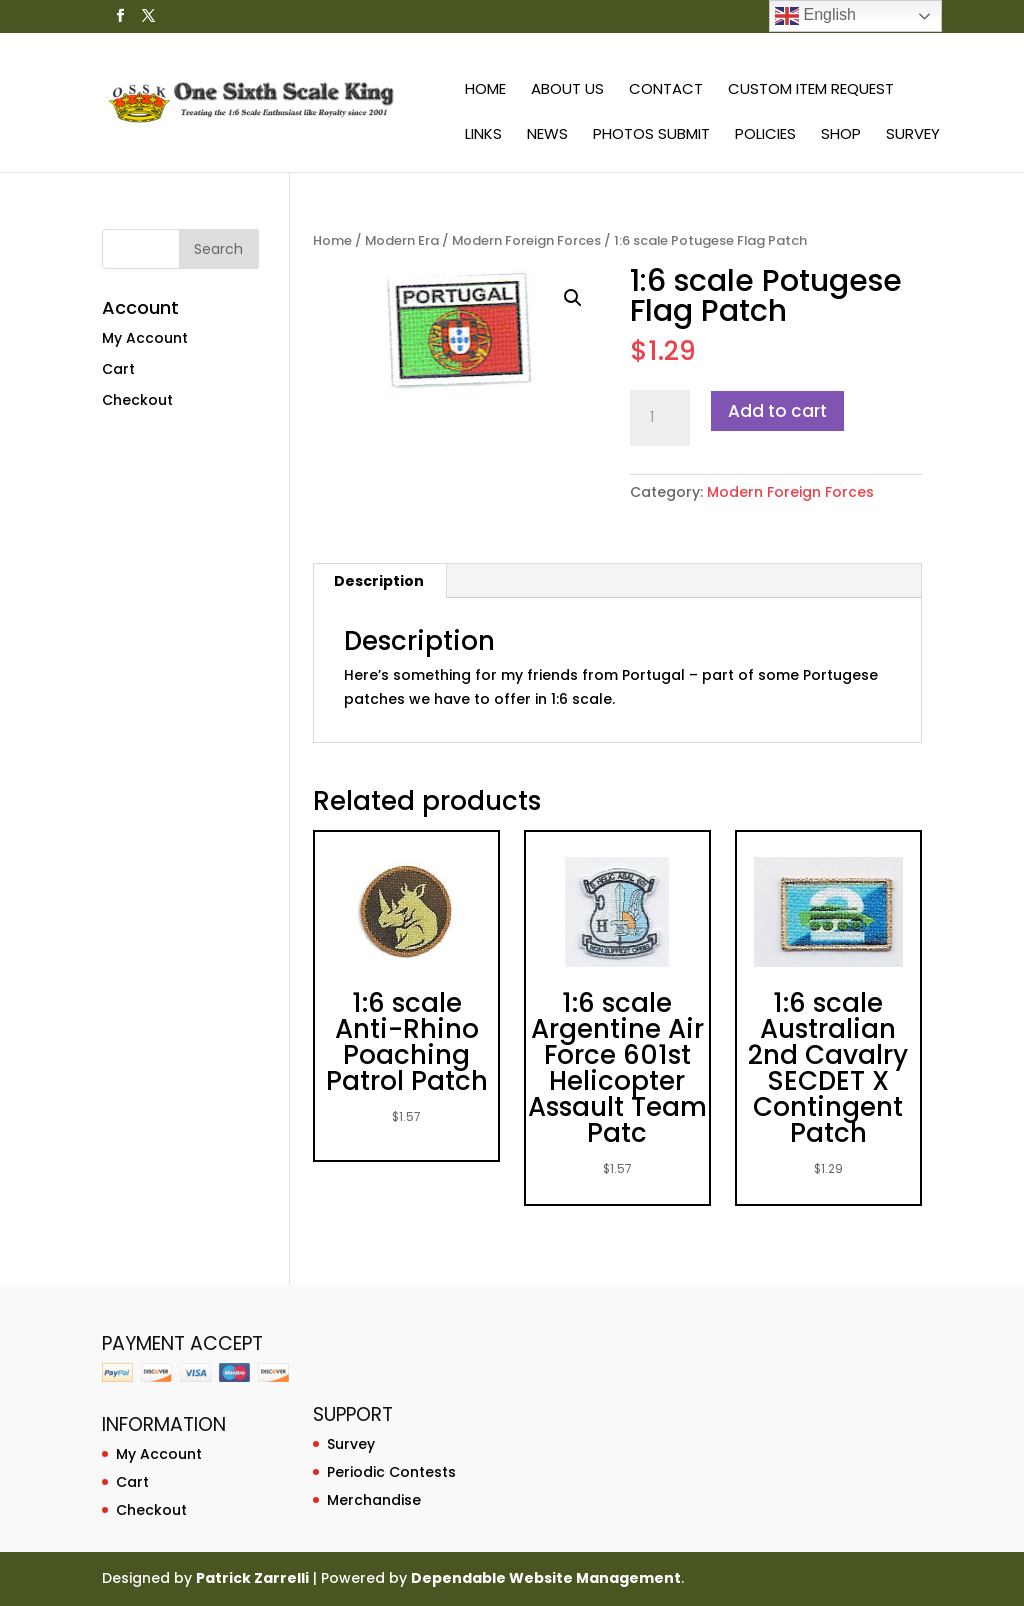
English (815, 16)
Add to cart (777, 411)
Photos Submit (651, 135)
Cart (118, 369)
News (547, 135)
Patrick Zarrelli (252, 1578)
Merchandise (374, 1500)
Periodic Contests (391, 1472)
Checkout (137, 400)
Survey (913, 135)
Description (379, 581)
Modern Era (402, 240)
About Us (567, 90)
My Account (145, 338)
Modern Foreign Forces (526, 240)
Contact (666, 90)
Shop (841, 135)
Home (485, 90)
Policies (765, 135)
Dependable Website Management (546, 1578)
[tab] (379, 581)
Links (483, 135)
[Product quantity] (660, 418)
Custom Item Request (811, 90)
